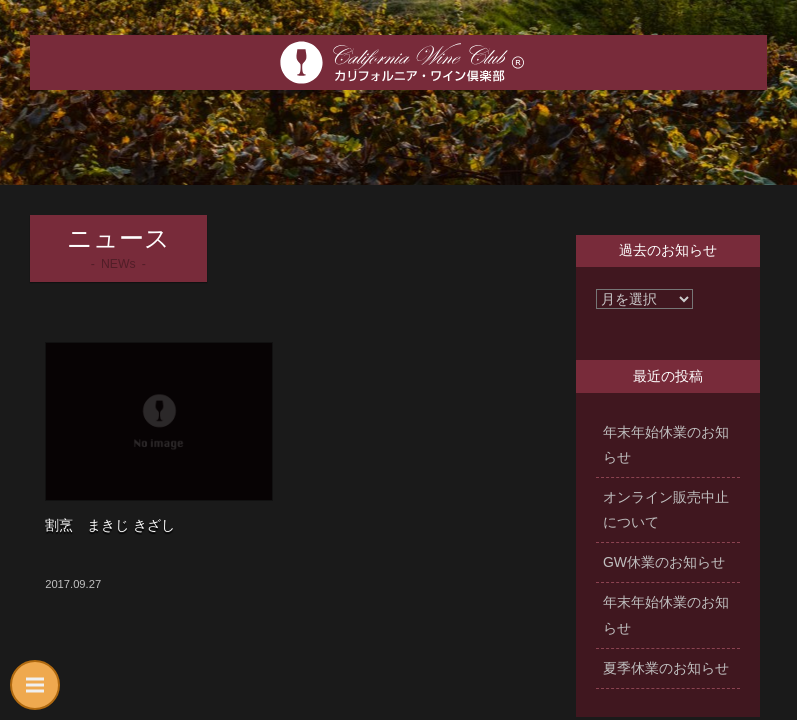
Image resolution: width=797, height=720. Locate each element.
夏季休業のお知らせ (666, 668)
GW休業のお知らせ (664, 562)
